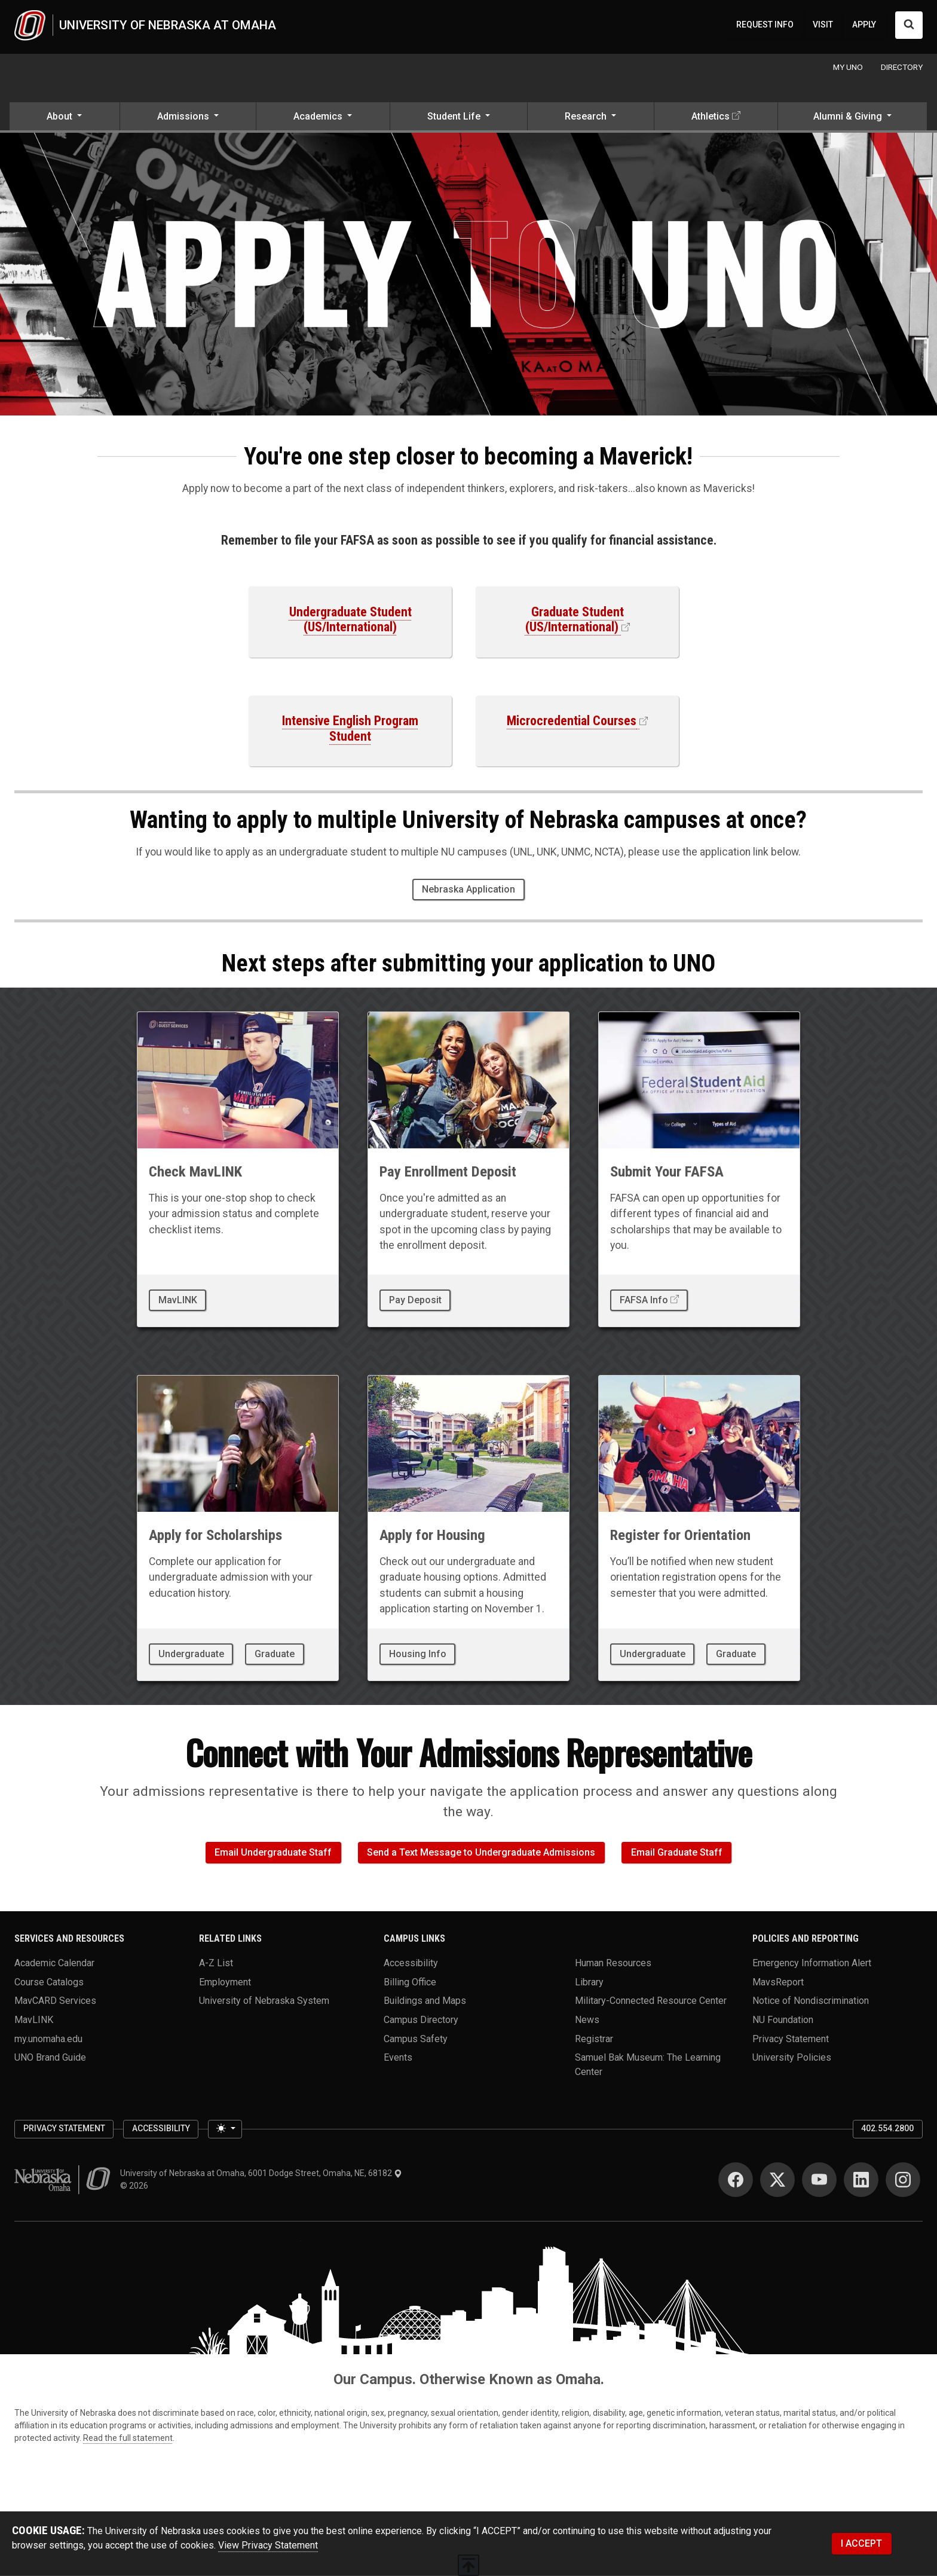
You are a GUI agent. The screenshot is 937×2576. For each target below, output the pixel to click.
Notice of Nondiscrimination (810, 2000)
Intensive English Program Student (350, 728)
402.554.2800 (887, 2128)
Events (398, 2057)
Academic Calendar (54, 1962)
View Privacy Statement (268, 2545)
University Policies (791, 2057)
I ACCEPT (861, 2543)
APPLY (864, 24)
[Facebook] (735, 2179)
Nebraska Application (468, 889)
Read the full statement (128, 2438)
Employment (225, 1981)
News (587, 2019)
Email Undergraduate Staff (273, 1852)
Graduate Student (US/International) (574, 619)
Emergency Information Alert (811, 1962)
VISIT (823, 24)
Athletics (710, 116)
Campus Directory (421, 2019)
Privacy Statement (790, 2038)
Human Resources (613, 1962)
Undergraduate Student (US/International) (350, 619)
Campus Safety (416, 2038)
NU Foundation (782, 2019)
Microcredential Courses (571, 720)
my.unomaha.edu (48, 2038)
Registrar (594, 2038)
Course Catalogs (49, 1981)
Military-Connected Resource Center (651, 2000)
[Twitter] (777, 2179)
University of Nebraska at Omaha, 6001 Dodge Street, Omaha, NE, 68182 (261, 2173)
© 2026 (136, 2185)
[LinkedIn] (861, 2179)
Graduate (275, 1654)
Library (589, 1981)
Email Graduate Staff (676, 1852)
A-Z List (216, 1962)
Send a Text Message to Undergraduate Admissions (481, 1852)
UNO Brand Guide (50, 2057)
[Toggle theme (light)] (224, 2129)
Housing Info (417, 1654)
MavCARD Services (55, 2000)
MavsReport (778, 1981)
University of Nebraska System (264, 2000)
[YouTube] (819, 2179)
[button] (65, 117)
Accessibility (411, 1962)
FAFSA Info (644, 1300)
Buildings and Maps (425, 2000)
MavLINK (177, 1300)
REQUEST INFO (765, 24)
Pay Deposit (415, 1300)
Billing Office (410, 1981)
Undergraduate (191, 1654)
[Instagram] (903, 2179)
